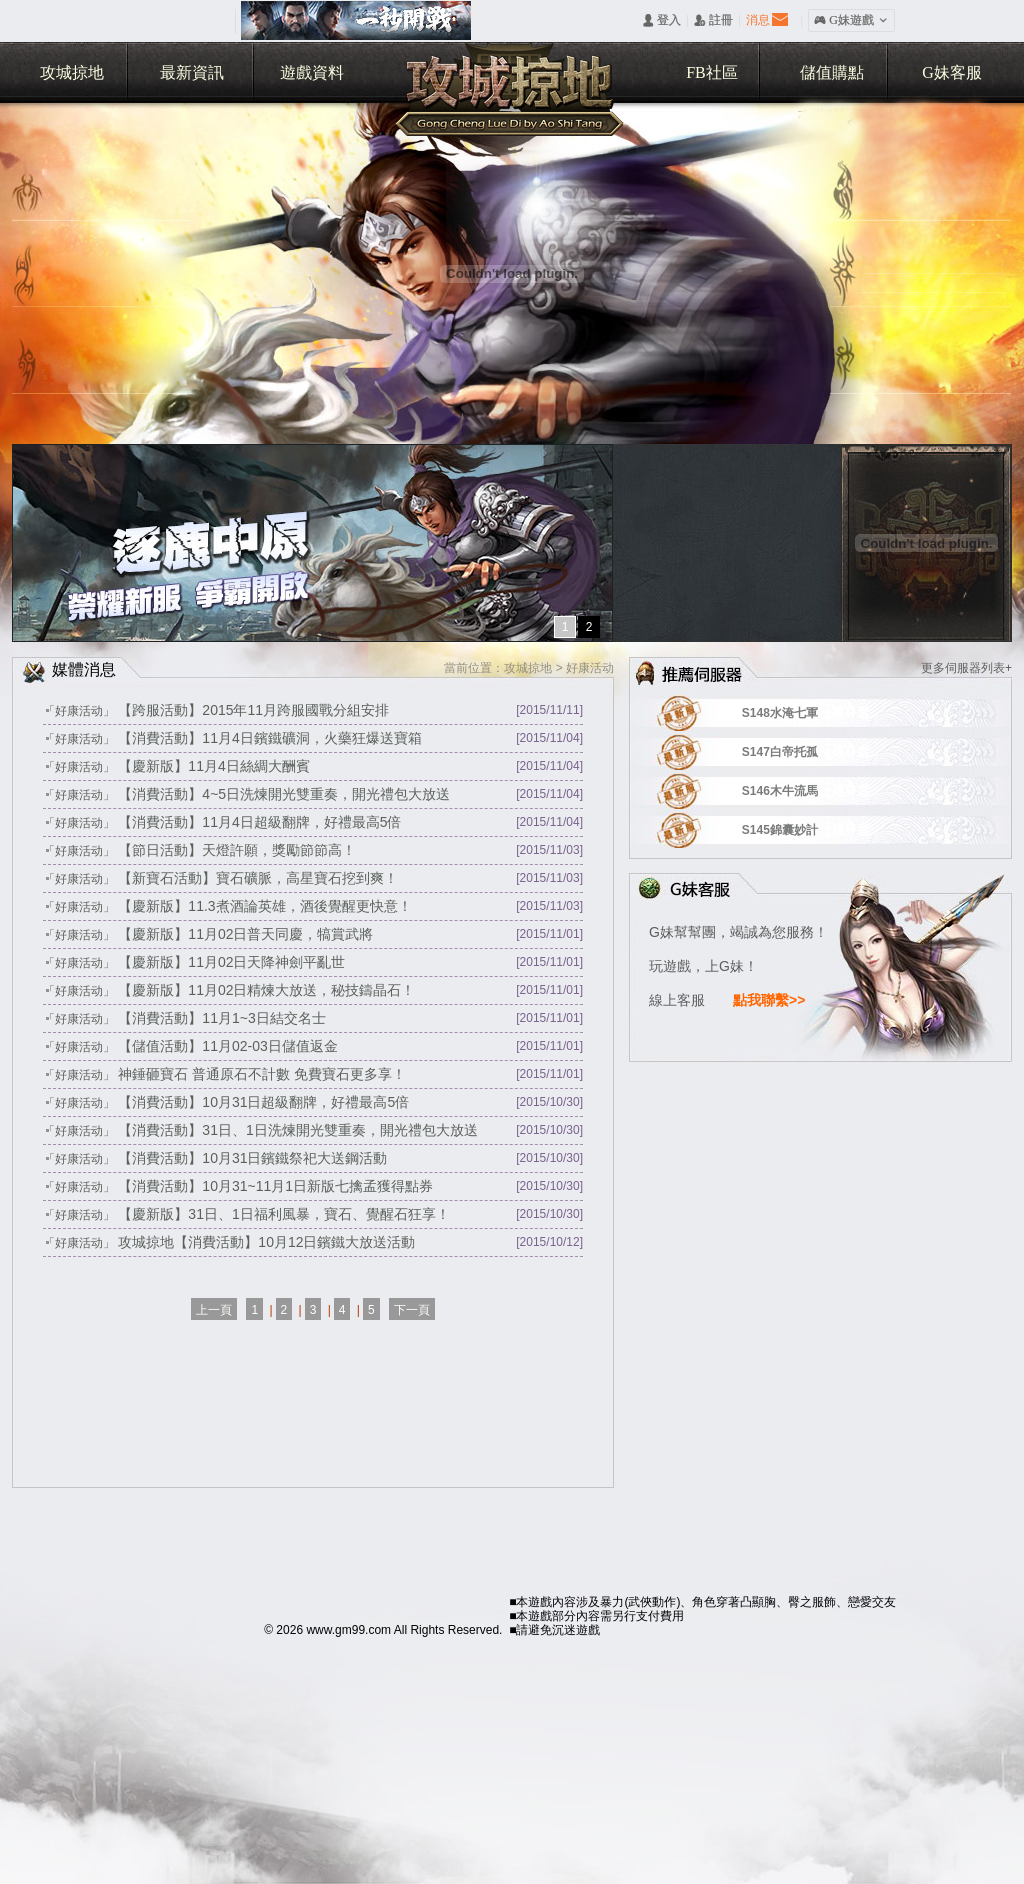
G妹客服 (952, 72)
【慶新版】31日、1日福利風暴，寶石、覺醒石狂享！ (283, 1214)
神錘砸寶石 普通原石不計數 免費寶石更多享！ (262, 1074)
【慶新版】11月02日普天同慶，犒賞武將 (245, 934)
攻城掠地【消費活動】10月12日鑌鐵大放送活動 (266, 1242)
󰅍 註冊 (713, 20)
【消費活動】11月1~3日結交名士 (221, 1018)
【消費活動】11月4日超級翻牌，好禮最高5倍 (259, 822)
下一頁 (412, 1310)
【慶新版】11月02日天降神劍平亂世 (231, 962)
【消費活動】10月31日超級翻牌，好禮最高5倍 (263, 1102)
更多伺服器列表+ (966, 668)
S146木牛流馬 (805, 791)
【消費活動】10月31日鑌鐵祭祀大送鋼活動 (252, 1158)
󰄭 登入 (661, 20)
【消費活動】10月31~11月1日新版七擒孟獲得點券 (275, 1186)
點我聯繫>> (769, 1000)
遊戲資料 (312, 72)
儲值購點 (832, 72)
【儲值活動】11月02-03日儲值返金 (227, 1046)
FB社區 (712, 72)
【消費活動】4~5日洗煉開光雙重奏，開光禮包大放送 (284, 794)
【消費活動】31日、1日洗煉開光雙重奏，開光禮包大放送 (297, 1130)
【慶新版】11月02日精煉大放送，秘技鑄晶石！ (266, 990)
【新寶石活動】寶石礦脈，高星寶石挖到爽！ (258, 878)
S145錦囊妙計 (805, 830)
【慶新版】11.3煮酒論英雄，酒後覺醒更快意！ (264, 906)
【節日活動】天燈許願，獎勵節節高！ (237, 850)
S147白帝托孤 (805, 752)
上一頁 (214, 1310)
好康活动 (590, 668)
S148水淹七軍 (805, 713)
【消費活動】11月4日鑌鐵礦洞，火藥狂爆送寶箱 (269, 738)
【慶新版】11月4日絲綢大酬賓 (213, 766)
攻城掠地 (72, 72)
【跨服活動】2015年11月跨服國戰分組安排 (253, 710)
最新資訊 (192, 72)
